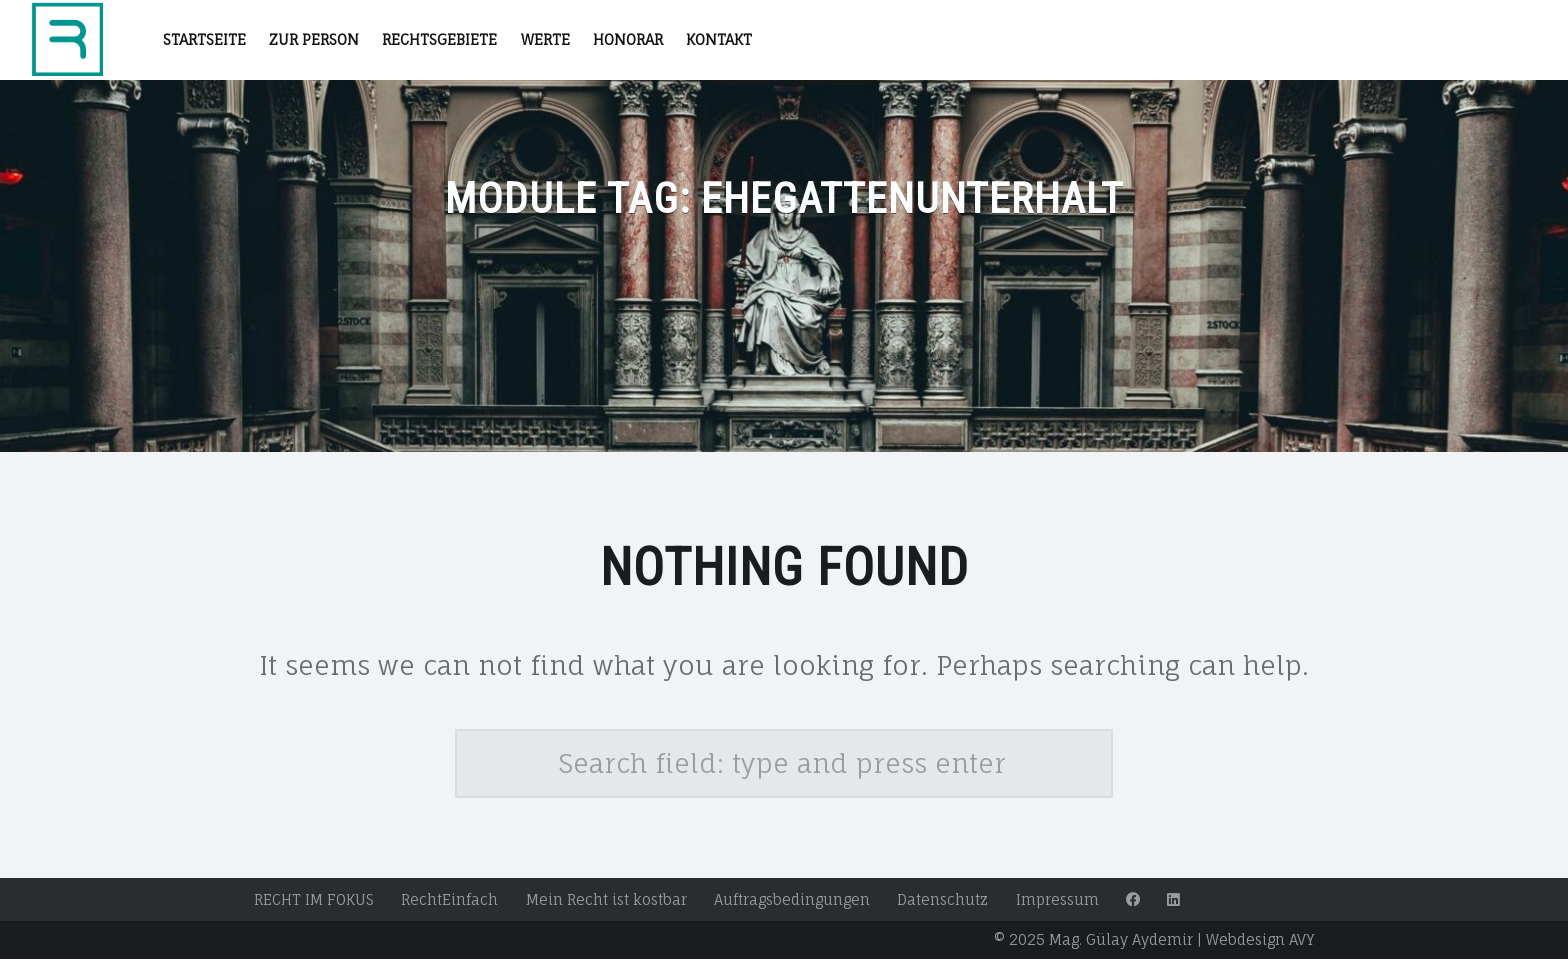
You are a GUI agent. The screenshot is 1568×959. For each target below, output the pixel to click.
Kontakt (719, 39)
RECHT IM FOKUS (314, 899)
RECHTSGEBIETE (439, 39)
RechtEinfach (449, 899)
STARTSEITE (204, 39)
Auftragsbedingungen (792, 899)
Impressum (1057, 899)
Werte (545, 39)
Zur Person (314, 39)
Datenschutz (942, 899)
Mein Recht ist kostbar (606, 899)
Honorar (628, 39)
